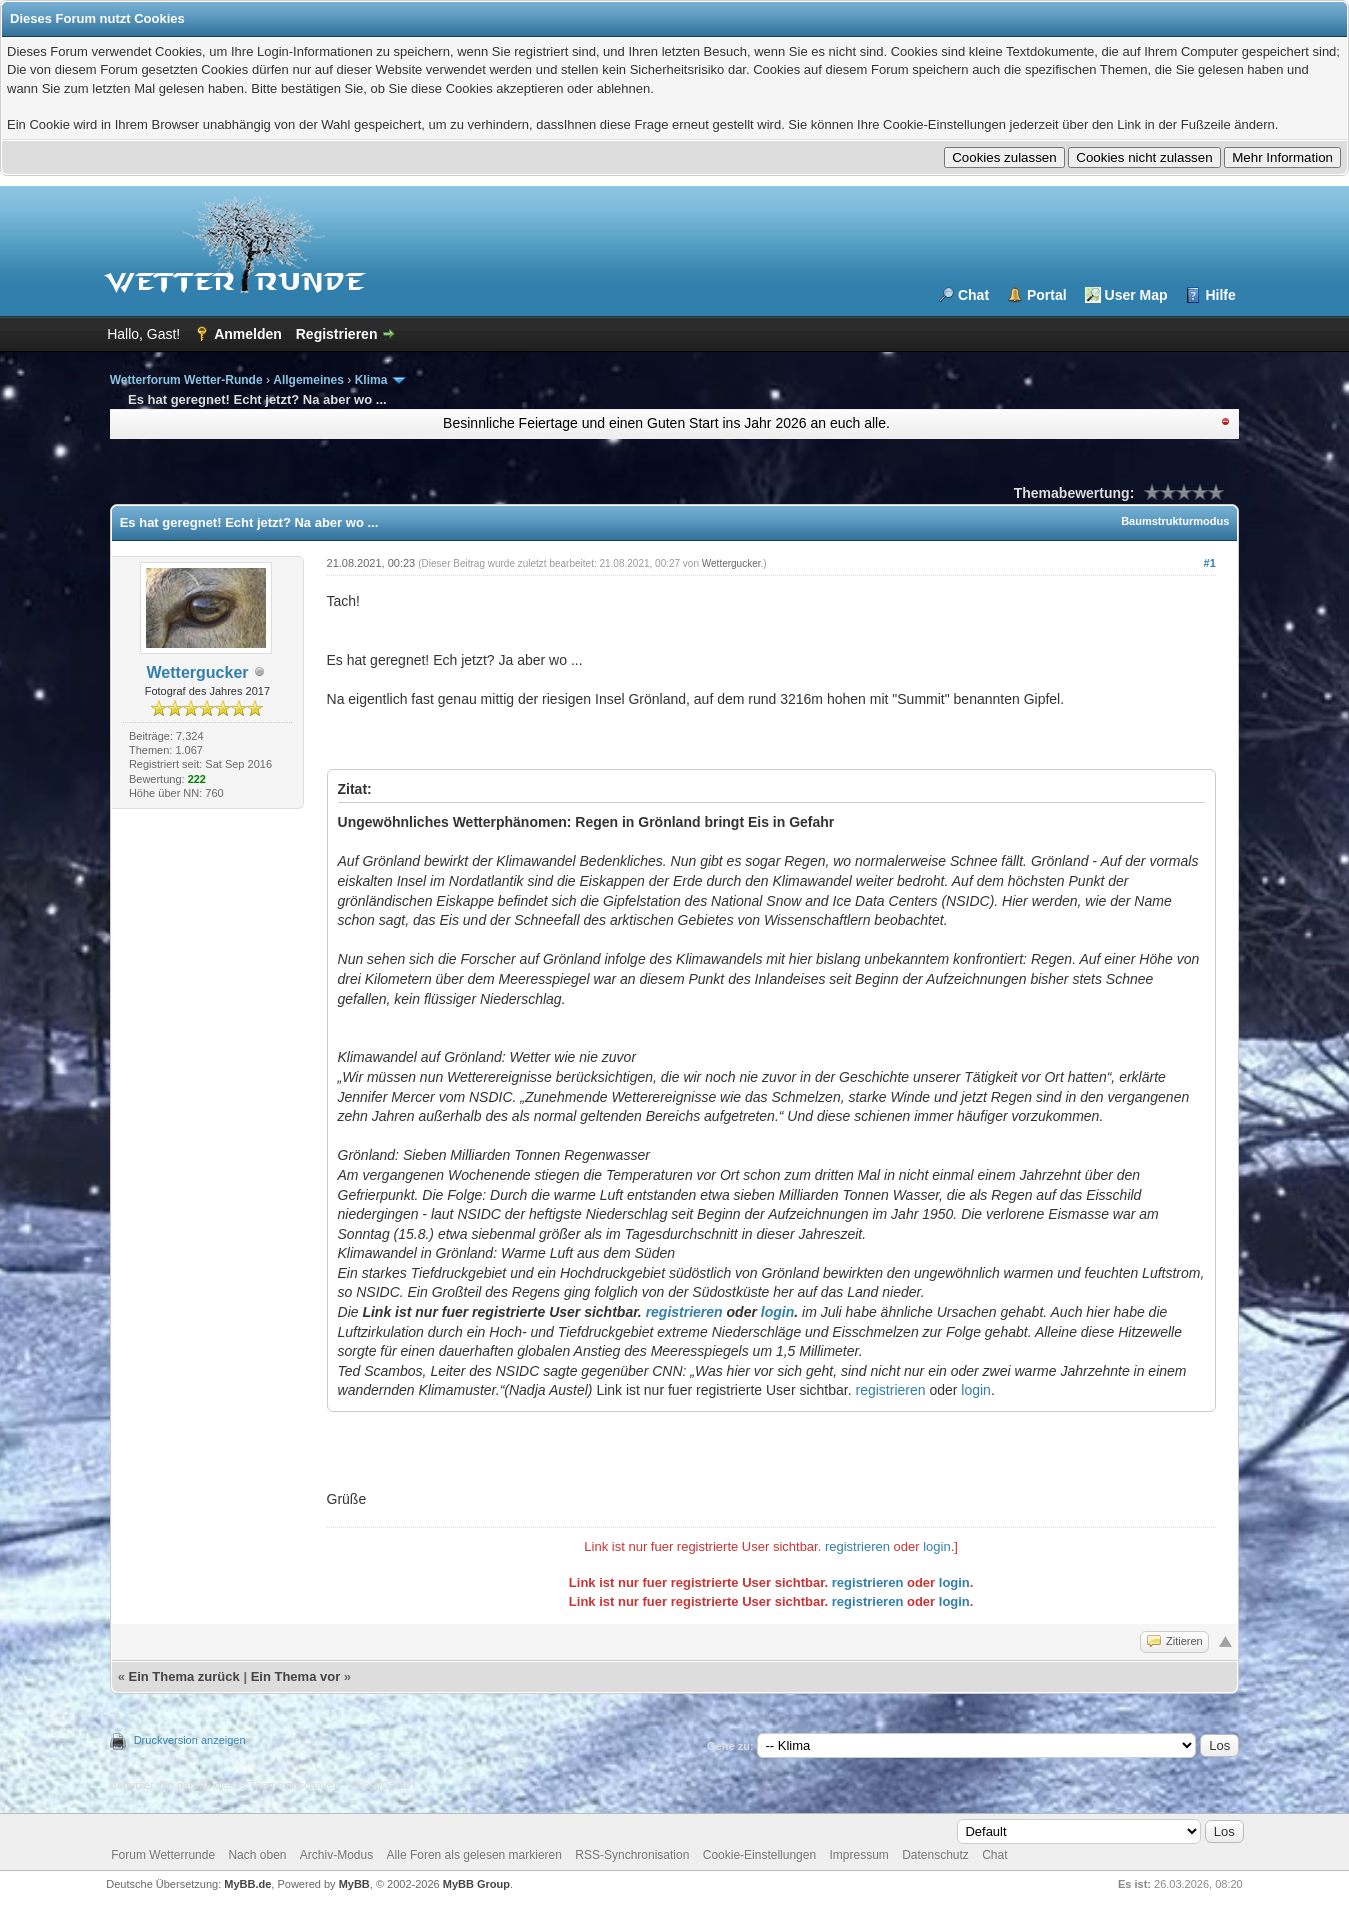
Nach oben (257, 1855)
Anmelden (248, 334)
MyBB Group (476, 1884)
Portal (1047, 295)
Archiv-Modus (336, 1855)
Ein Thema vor (296, 1676)
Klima (371, 380)
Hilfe (1220, 295)
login (777, 1312)
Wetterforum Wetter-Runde (186, 380)
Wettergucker (198, 672)
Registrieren (337, 334)
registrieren (684, 1312)
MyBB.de (247, 1884)
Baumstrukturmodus (1175, 521)
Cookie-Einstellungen (759, 1855)
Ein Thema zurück (184, 1676)
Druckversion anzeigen (190, 1740)
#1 (1210, 563)
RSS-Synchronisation (632, 1855)
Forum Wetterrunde (163, 1855)
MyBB (354, 1884)
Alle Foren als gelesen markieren (474, 1855)
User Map (1136, 295)
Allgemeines (308, 380)
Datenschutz (935, 1855)
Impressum (858, 1855)
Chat (973, 295)
